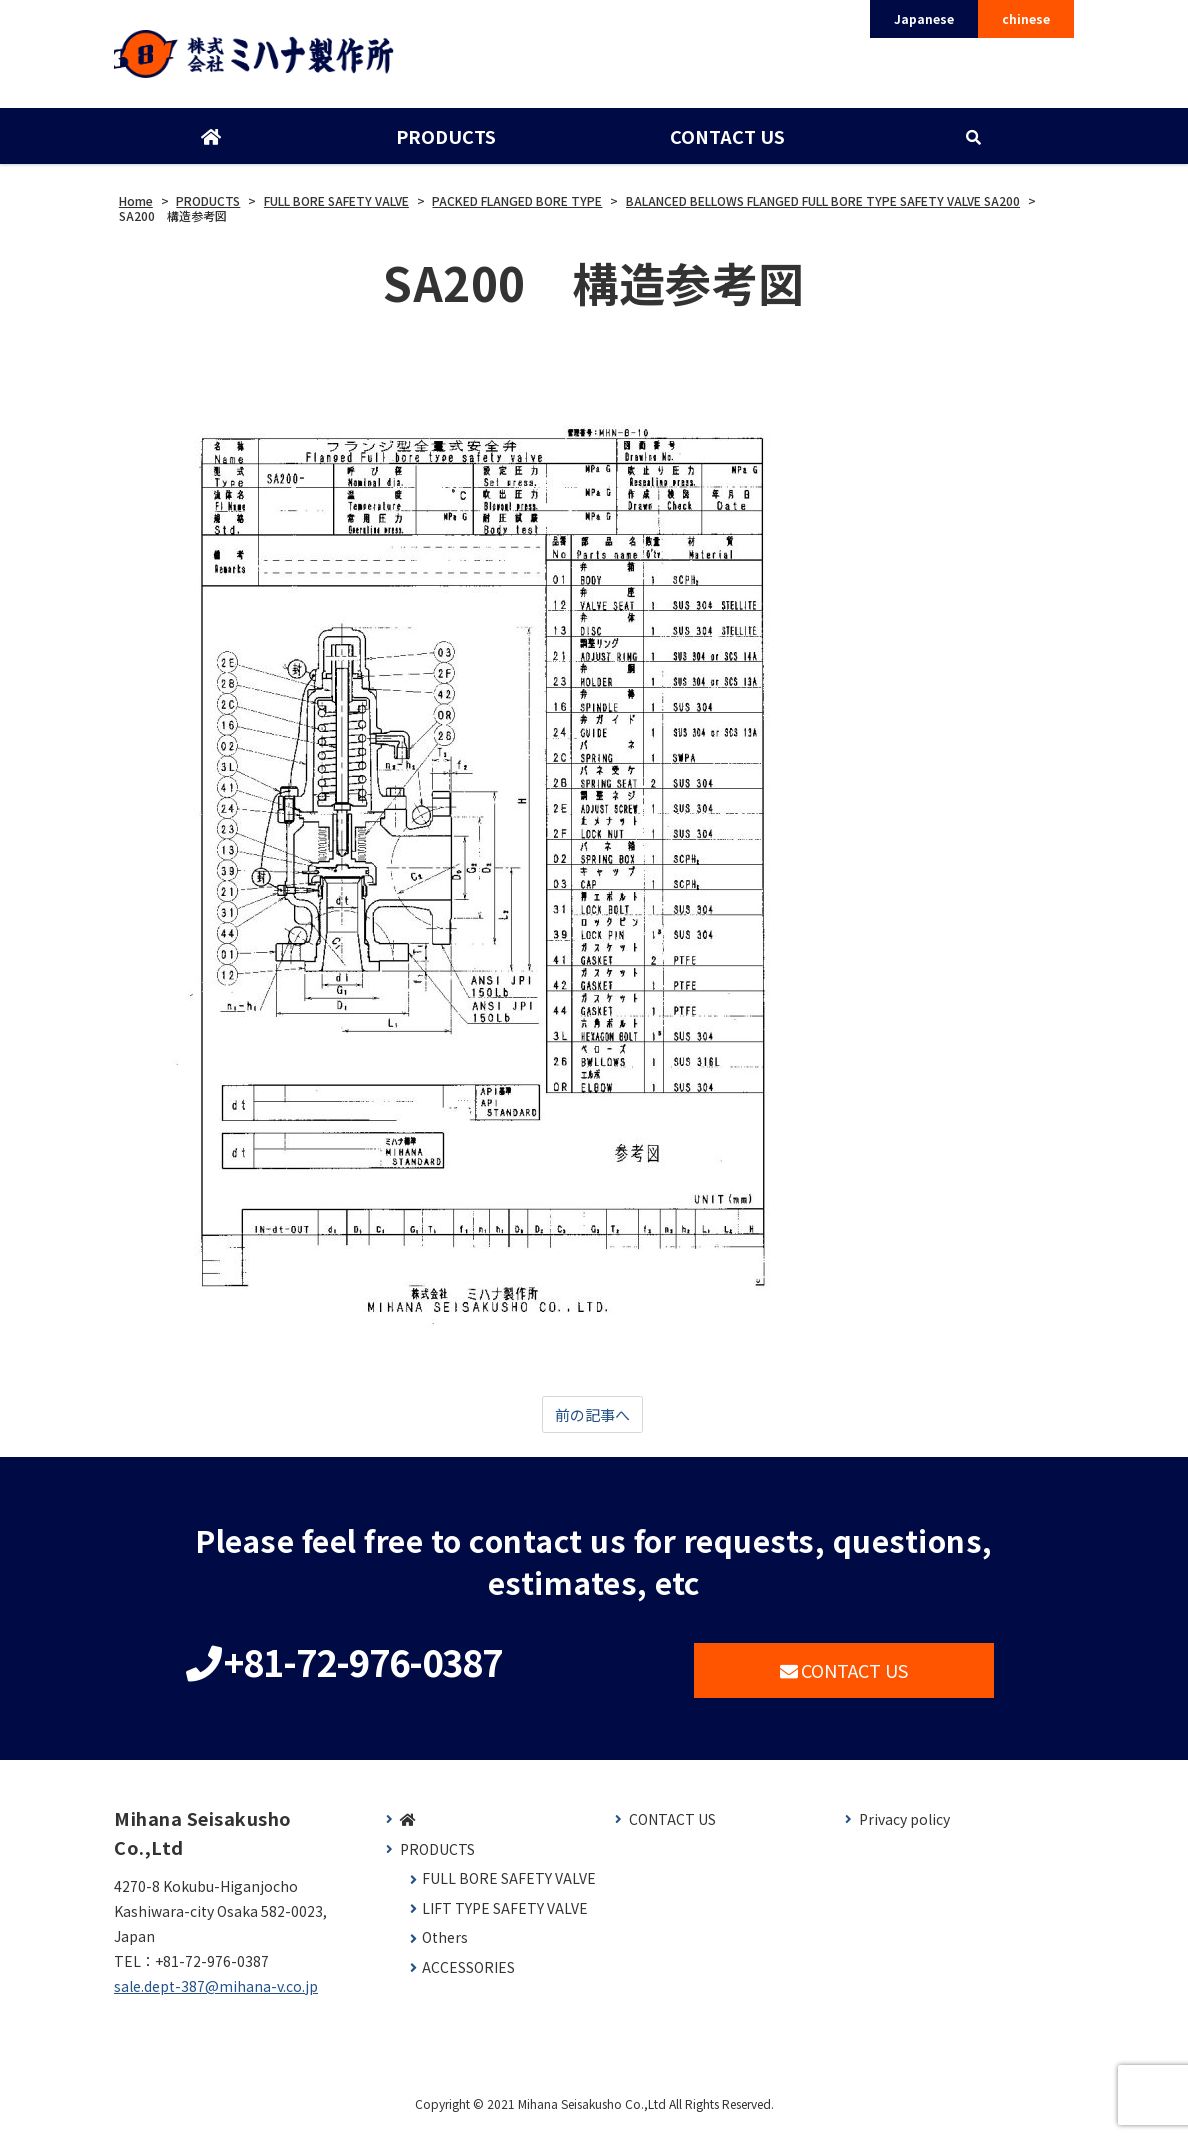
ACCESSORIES (468, 1977)
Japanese (924, 18)
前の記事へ (592, 1423)
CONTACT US (725, 143)
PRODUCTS (445, 143)
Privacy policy (904, 1829)
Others (445, 1947)
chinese (1026, 18)
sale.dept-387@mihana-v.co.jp (216, 1996)
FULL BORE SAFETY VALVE (509, 1888)
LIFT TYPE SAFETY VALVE (505, 1918)
